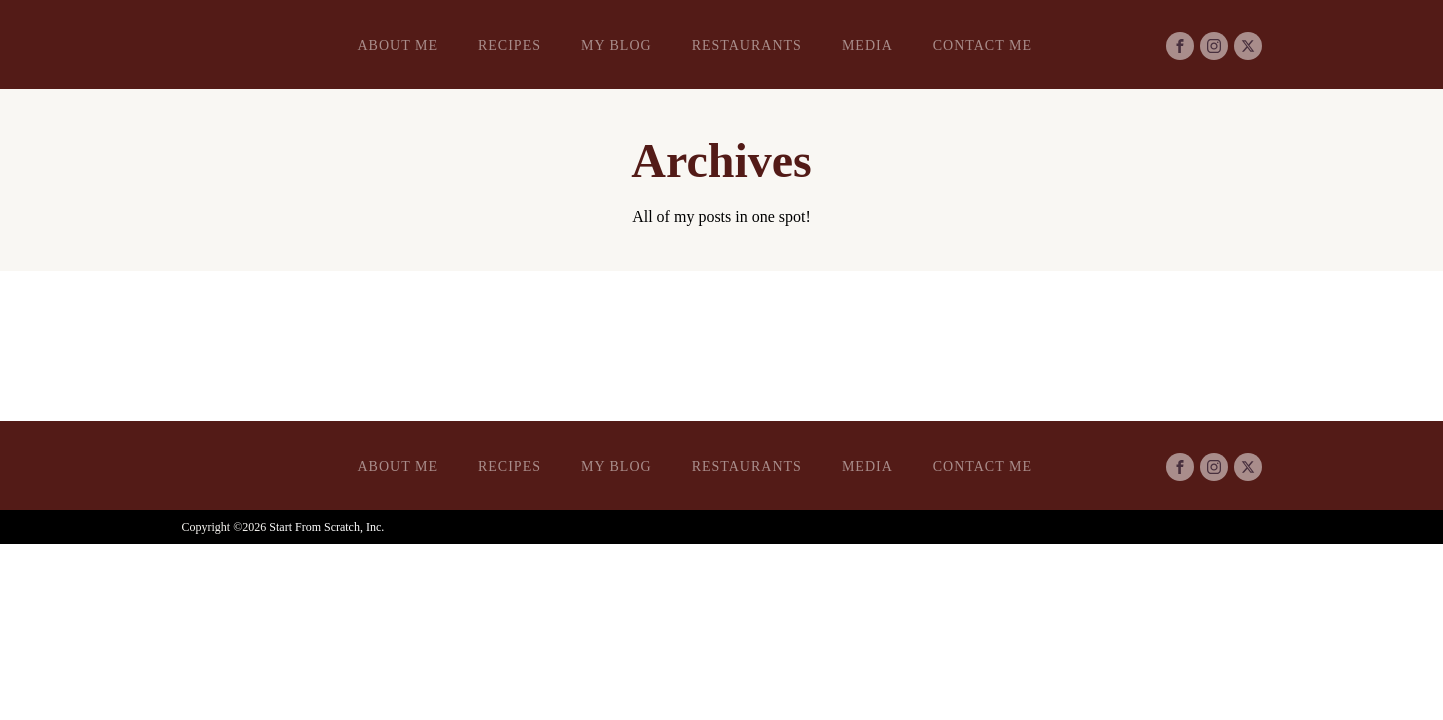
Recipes (509, 45)
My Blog (616, 45)
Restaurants (747, 45)
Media (867, 45)
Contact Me (982, 45)
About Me (398, 45)
